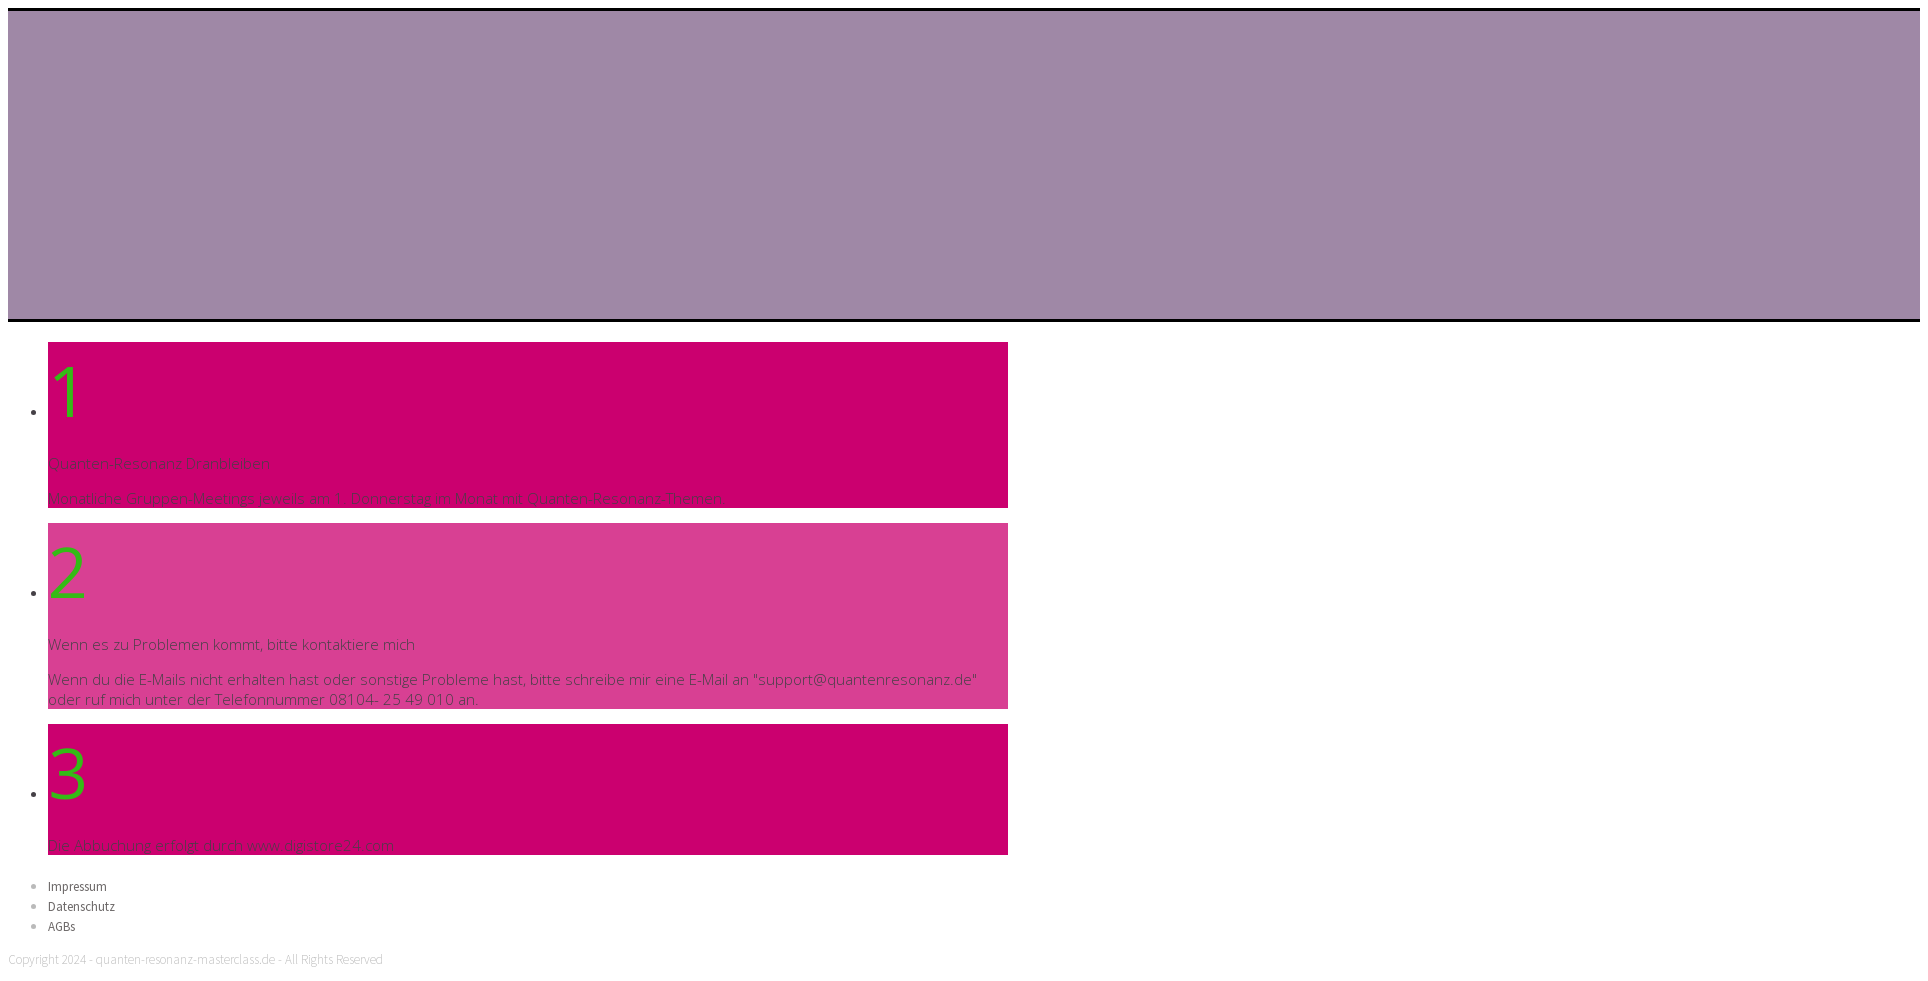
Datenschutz (81, 906)
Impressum (77, 886)
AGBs (61, 926)
